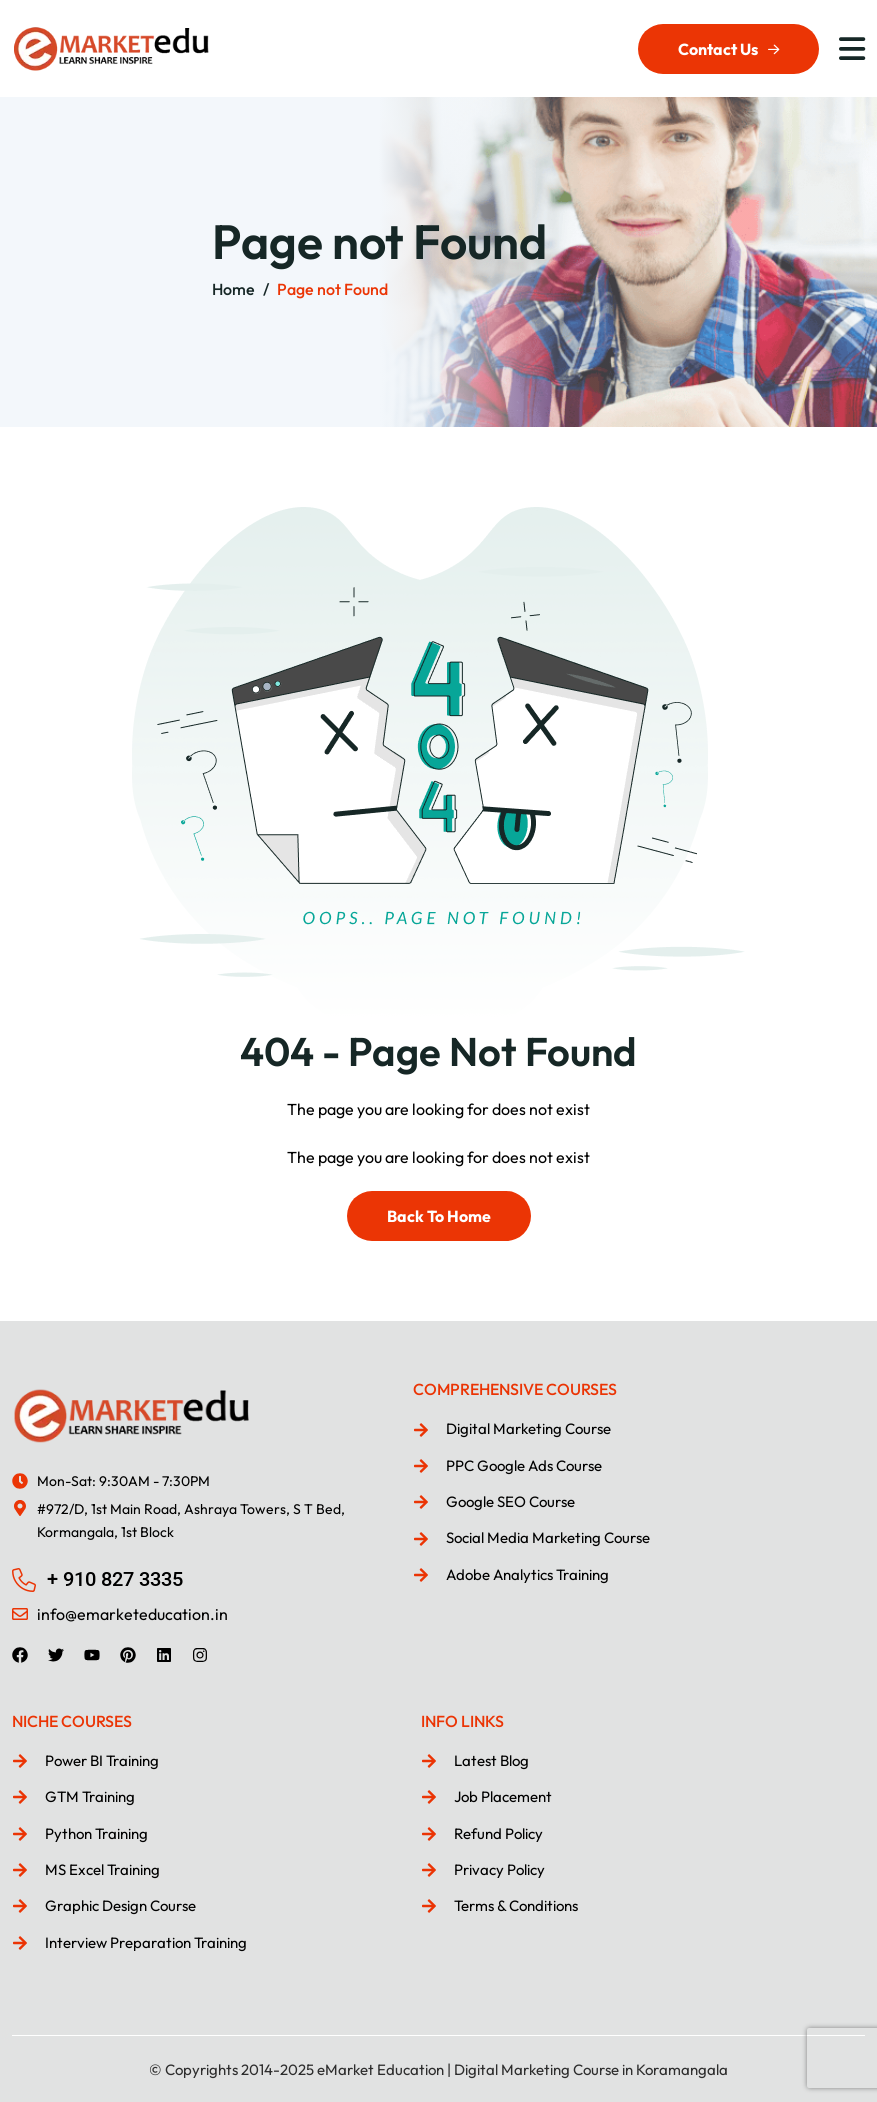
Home (233, 289)
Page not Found (332, 289)
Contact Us (728, 49)
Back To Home (439, 1216)
